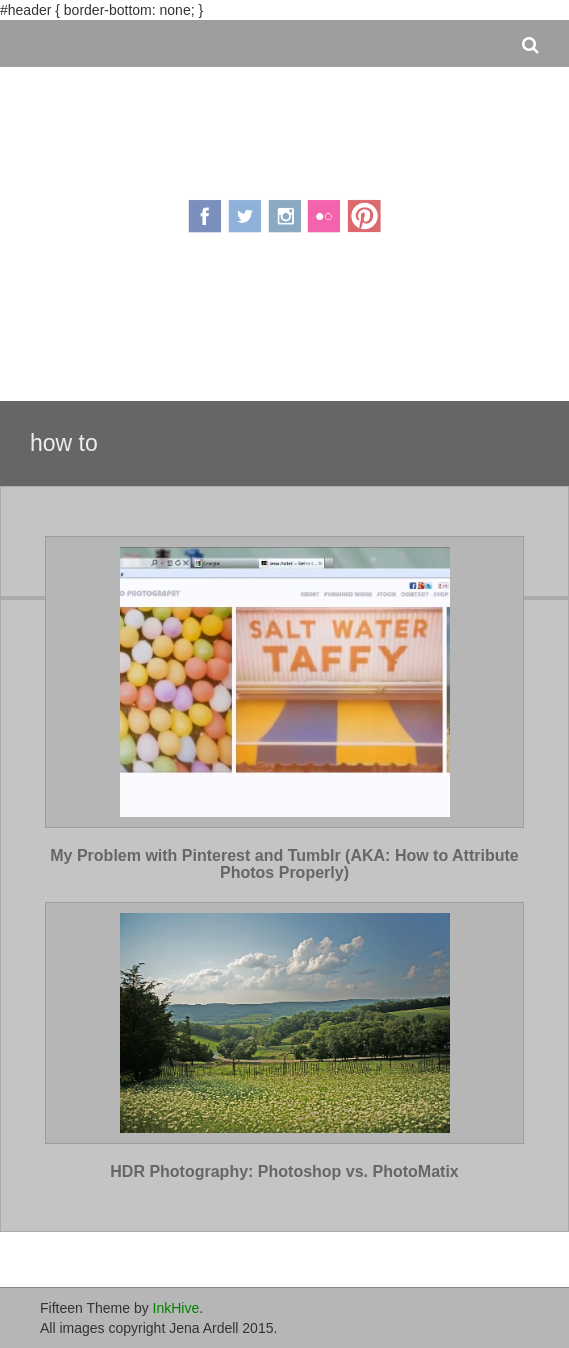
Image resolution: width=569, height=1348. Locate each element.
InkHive (176, 1308)
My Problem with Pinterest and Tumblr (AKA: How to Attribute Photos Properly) (284, 864)
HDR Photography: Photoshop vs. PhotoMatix (284, 1171)
